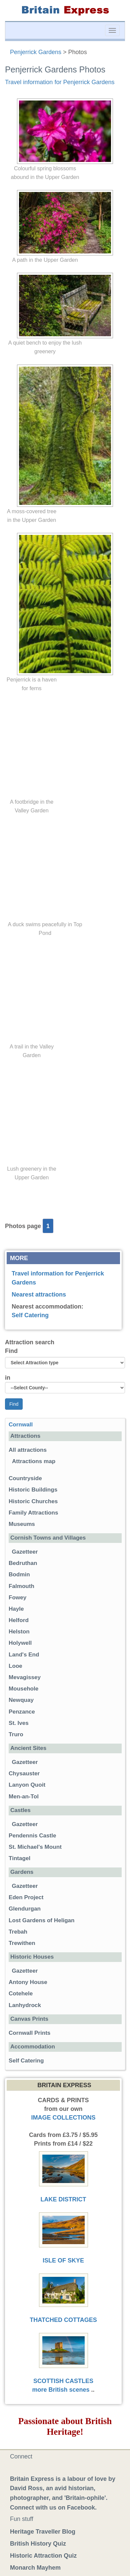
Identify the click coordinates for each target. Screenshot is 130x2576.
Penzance (22, 1712)
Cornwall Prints (29, 2033)
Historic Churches (33, 1501)
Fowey (17, 1597)
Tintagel (19, 1858)
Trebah (18, 1932)
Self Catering (30, 1315)
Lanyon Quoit (27, 1785)
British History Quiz (38, 2543)
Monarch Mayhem (35, 2567)
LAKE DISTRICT (63, 2199)
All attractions (28, 1450)
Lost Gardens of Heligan (42, 1920)
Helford (19, 1620)
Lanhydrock (25, 2005)
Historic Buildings (33, 1490)
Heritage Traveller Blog (42, 2531)
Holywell (20, 1643)
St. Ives (19, 1723)
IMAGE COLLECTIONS (63, 2117)
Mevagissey (25, 1677)
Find (11, 1351)
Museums (22, 1524)
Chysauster (24, 1773)
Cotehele (21, 1993)
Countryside (25, 1478)
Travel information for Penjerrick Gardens (59, 82)
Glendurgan (25, 1909)
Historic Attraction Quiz (43, 2555)
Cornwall (21, 1424)
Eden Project (26, 1897)
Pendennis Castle (32, 1835)
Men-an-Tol (24, 1796)
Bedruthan (23, 1563)
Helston (19, 1631)
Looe (15, 1666)
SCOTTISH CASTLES (63, 2381)
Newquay (21, 1700)
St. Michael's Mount (35, 1847)
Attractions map (33, 1461)
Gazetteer (25, 1552)
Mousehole (23, 1689)
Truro (16, 1734)
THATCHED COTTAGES (63, 2320)
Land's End (24, 1654)
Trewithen (22, 1943)
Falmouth (21, 1586)
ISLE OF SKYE (63, 2260)
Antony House (28, 1982)
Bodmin (19, 1574)
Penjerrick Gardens (35, 52)
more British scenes (60, 2389)
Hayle (16, 1609)
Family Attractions (33, 1513)
